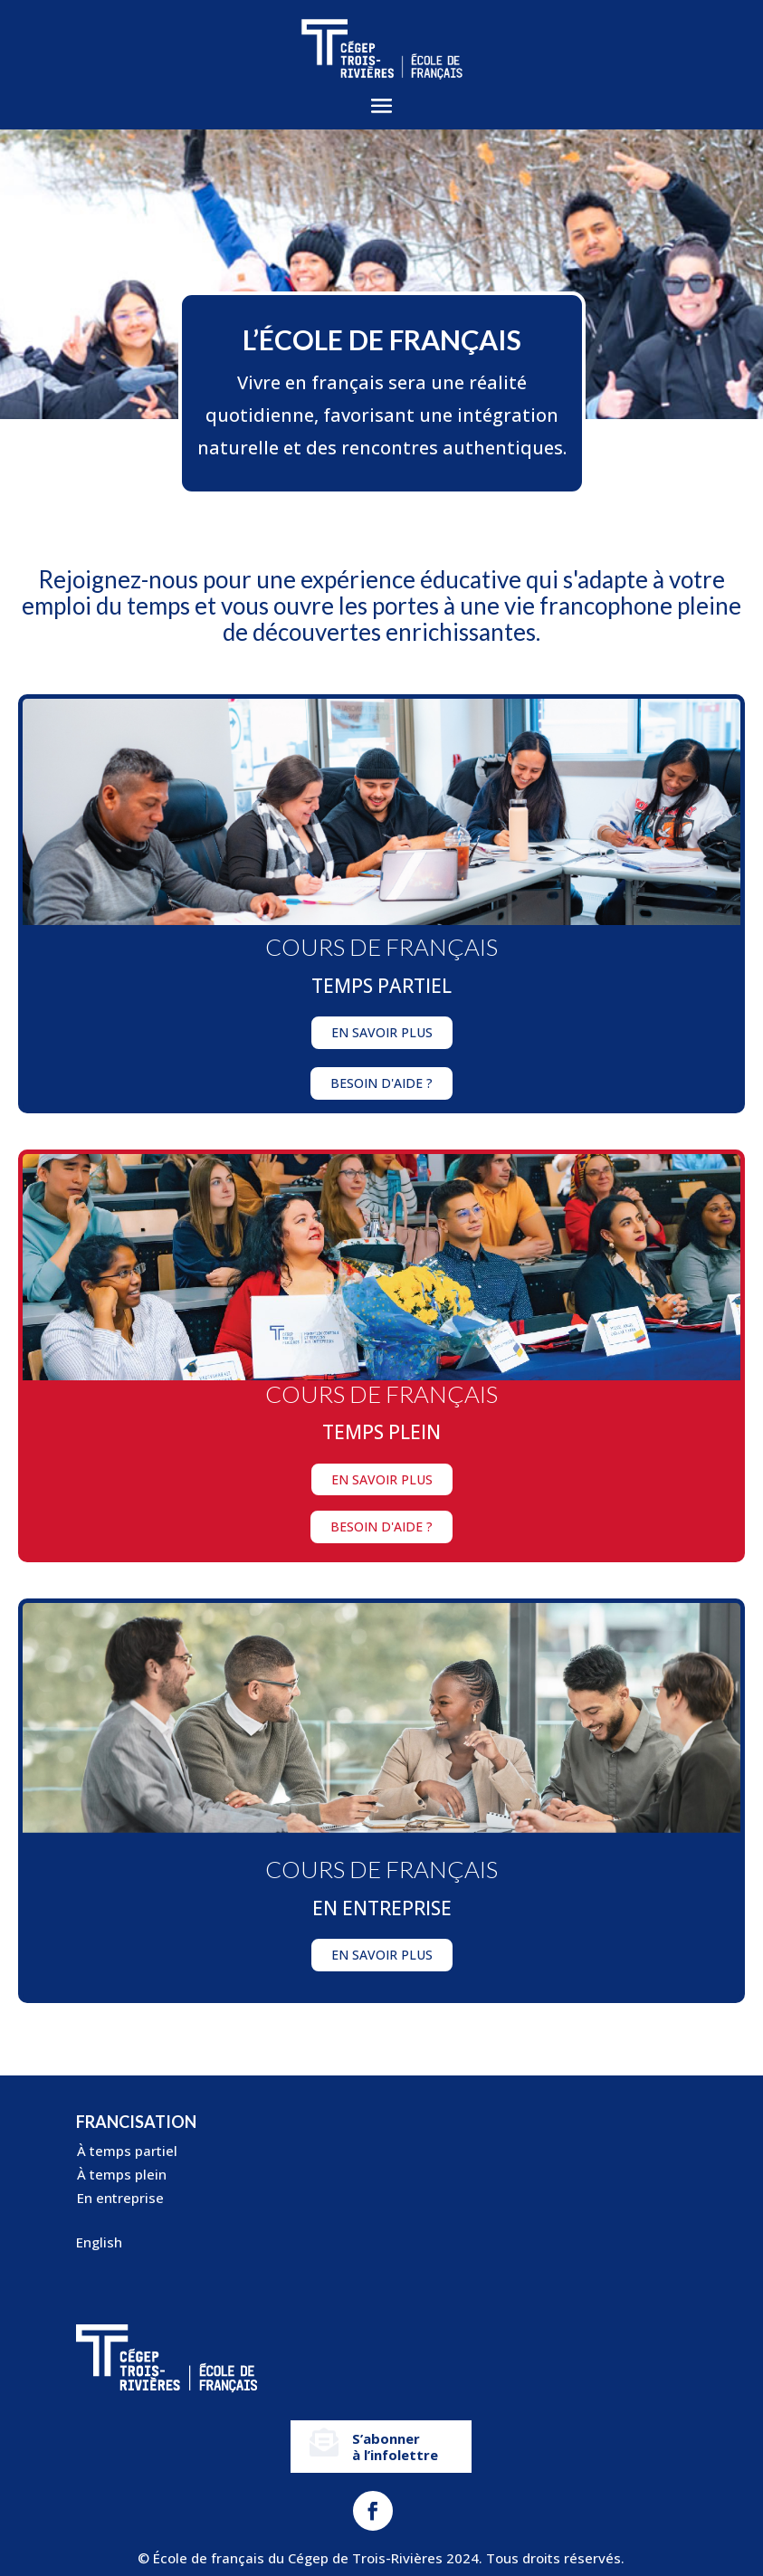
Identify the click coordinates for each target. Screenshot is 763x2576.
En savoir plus (382, 1032)
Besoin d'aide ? (381, 1083)
